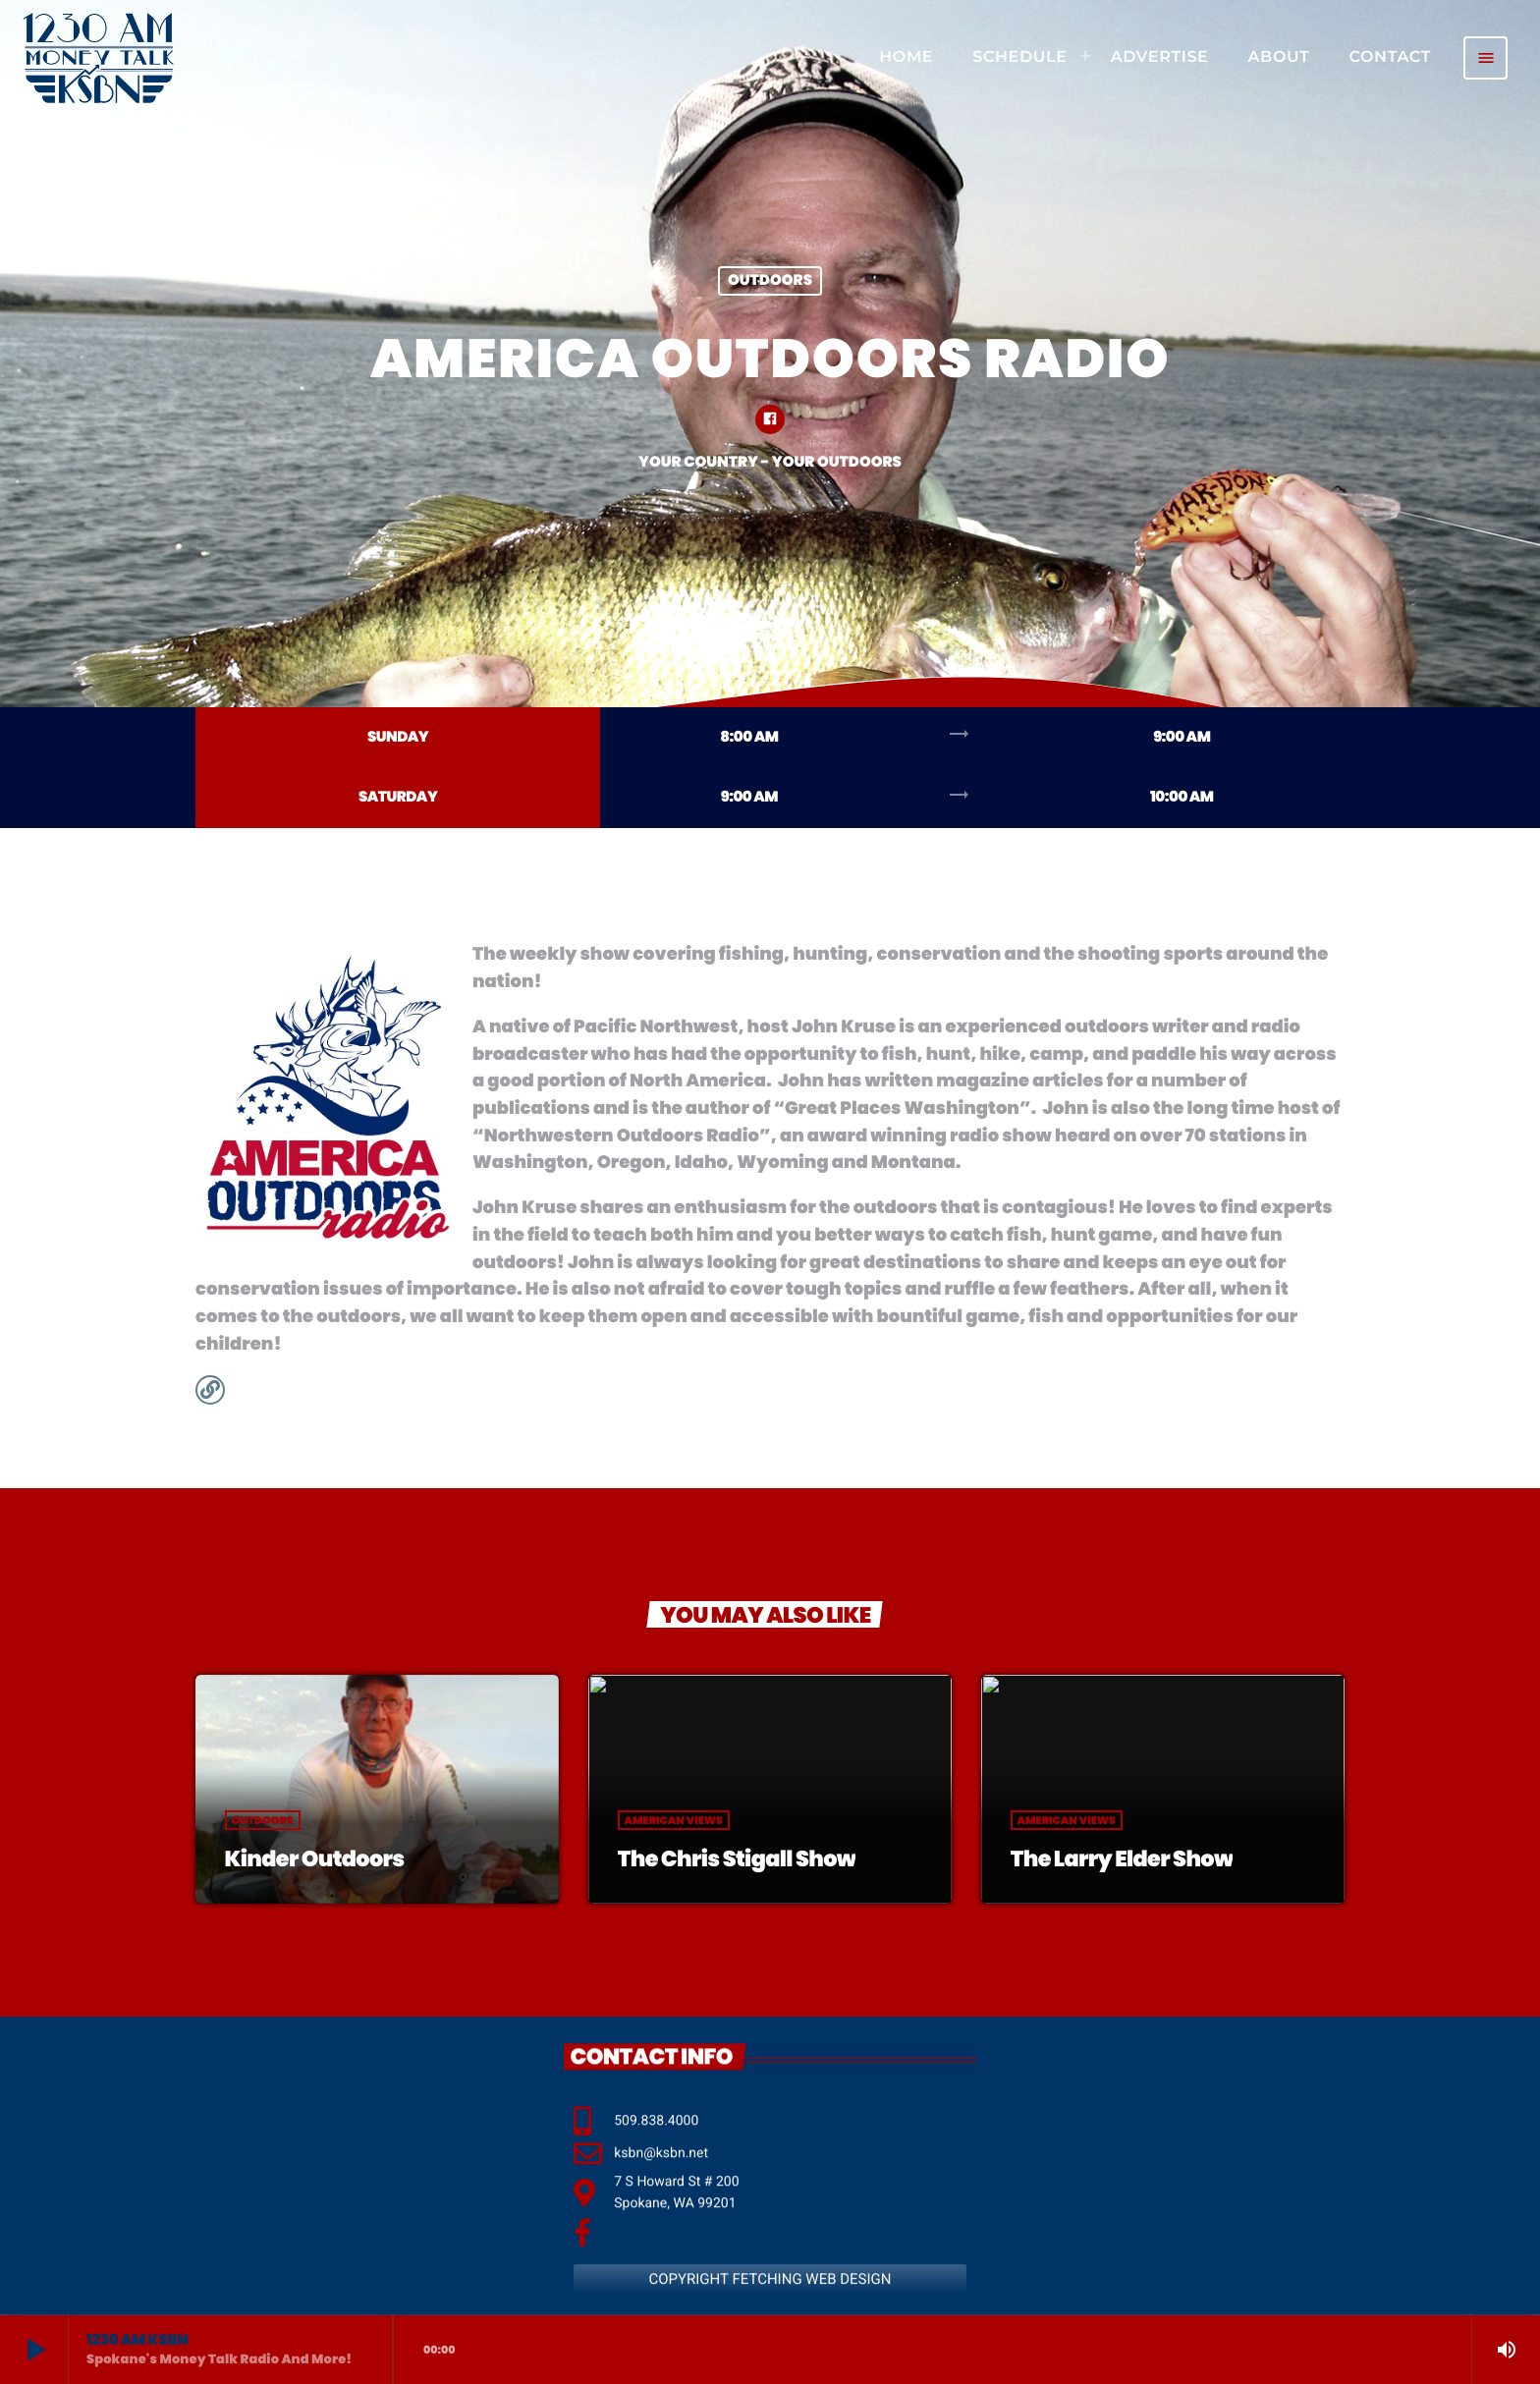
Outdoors (770, 281)
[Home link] (98, 58)
